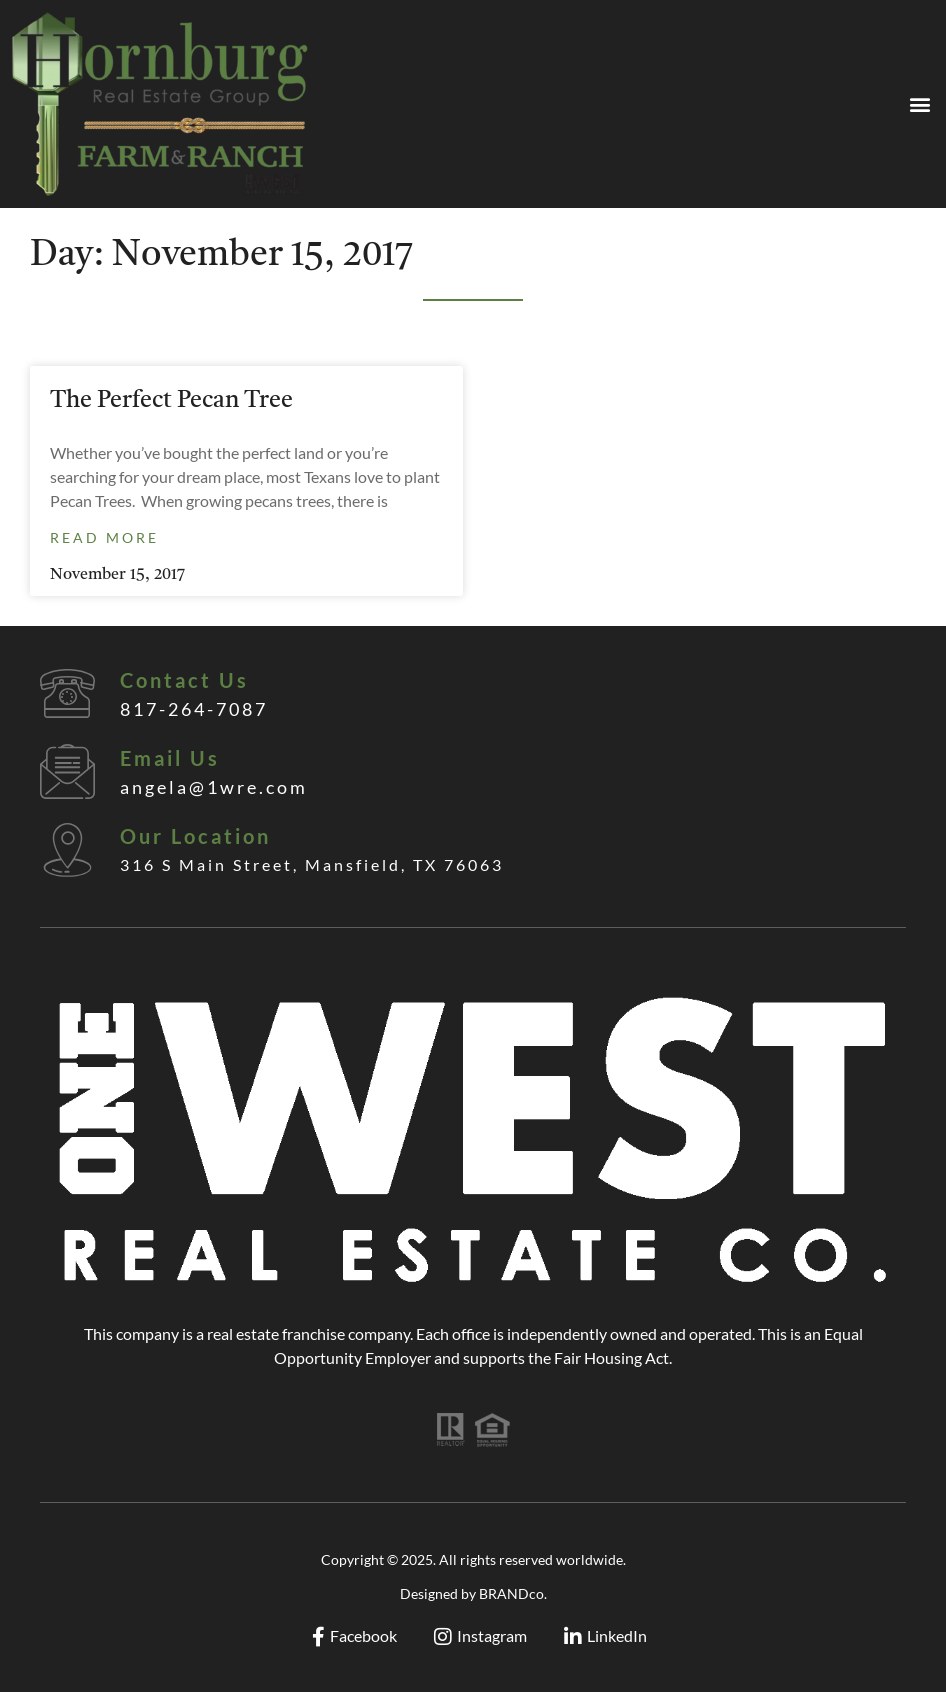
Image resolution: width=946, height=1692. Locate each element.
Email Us (170, 758)
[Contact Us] (67, 693)
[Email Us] (67, 771)
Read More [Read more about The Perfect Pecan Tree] (104, 537)
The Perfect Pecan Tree (171, 401)
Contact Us (184, 680)
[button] (919, 104)
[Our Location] (67, 849)
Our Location (195, 836)
